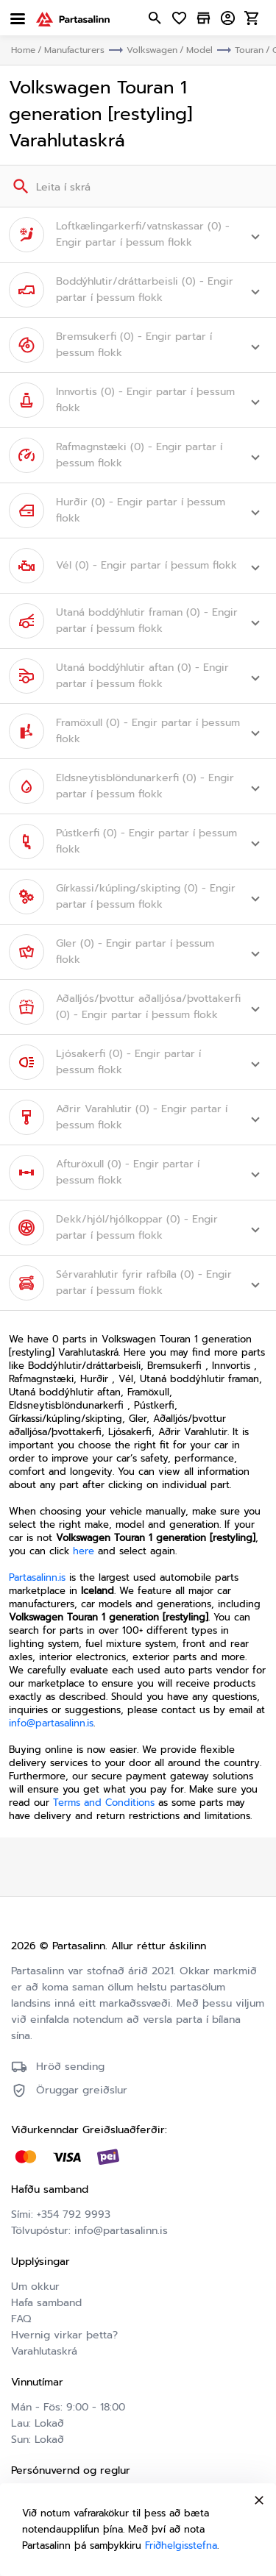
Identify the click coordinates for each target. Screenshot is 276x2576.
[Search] (19, 185)
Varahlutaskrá (44, 2351)
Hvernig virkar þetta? (64, 2335)
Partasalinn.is (37, 1577)
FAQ (21, 2319)
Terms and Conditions (104, 1803)
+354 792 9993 (73, 2214)
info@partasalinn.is (51, 1723)
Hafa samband (46, 2302)
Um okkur (35, 2286)
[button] (138, 234)
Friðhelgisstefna (181, 2545)
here (83, 1551)
